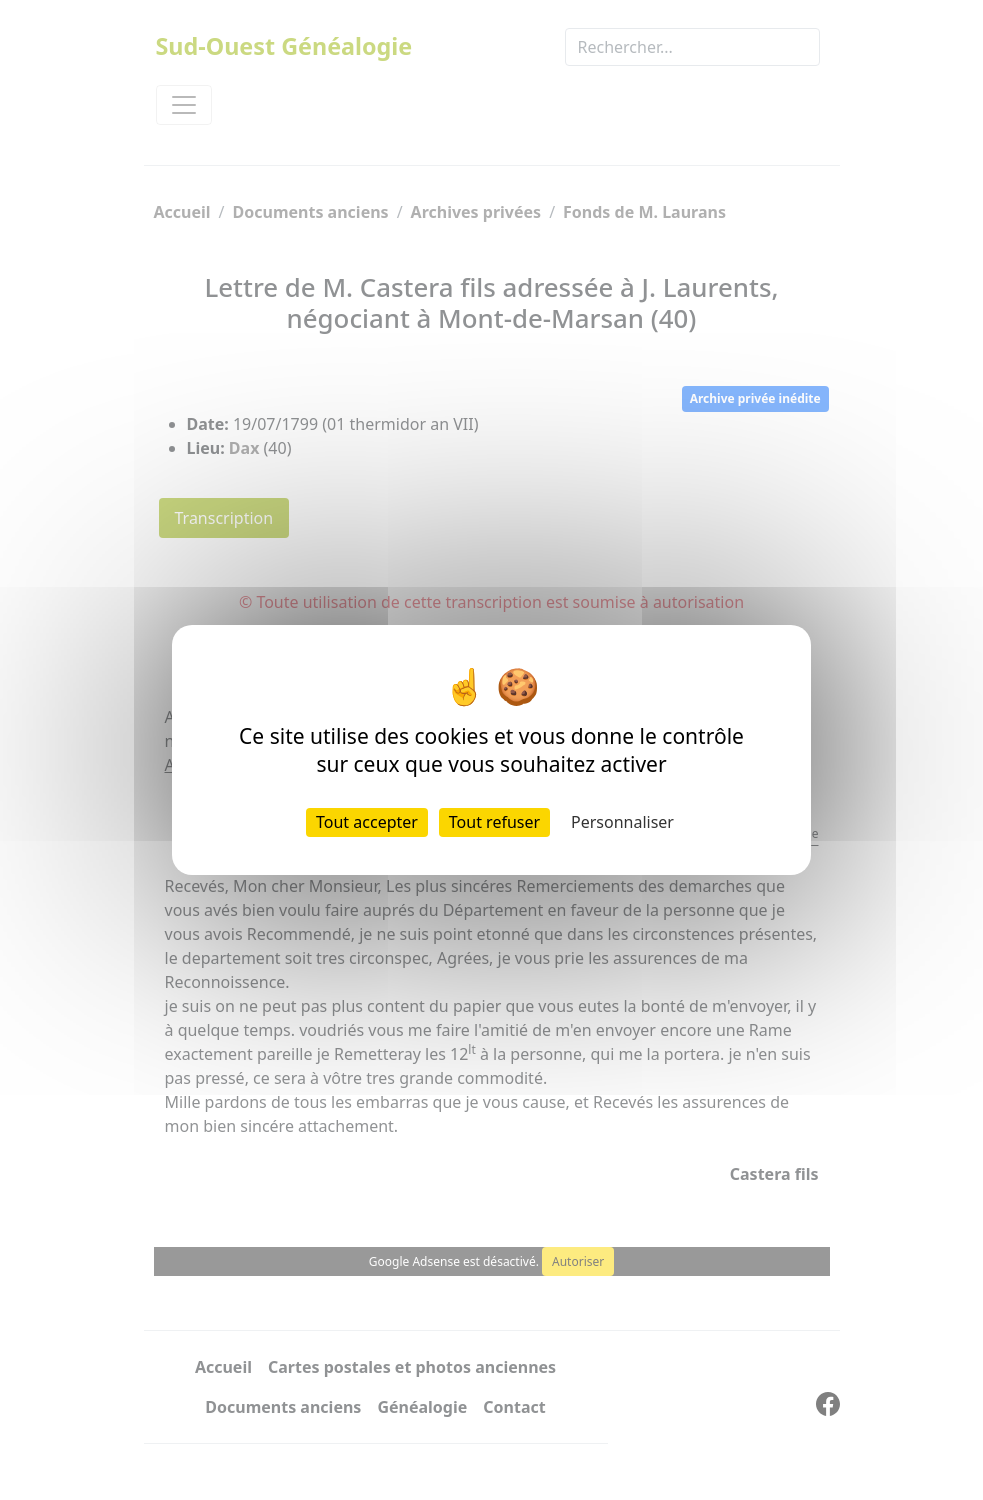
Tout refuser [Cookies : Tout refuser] (494, 822)
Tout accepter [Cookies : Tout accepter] (367, 822)
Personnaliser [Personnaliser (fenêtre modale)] (622, 822)
